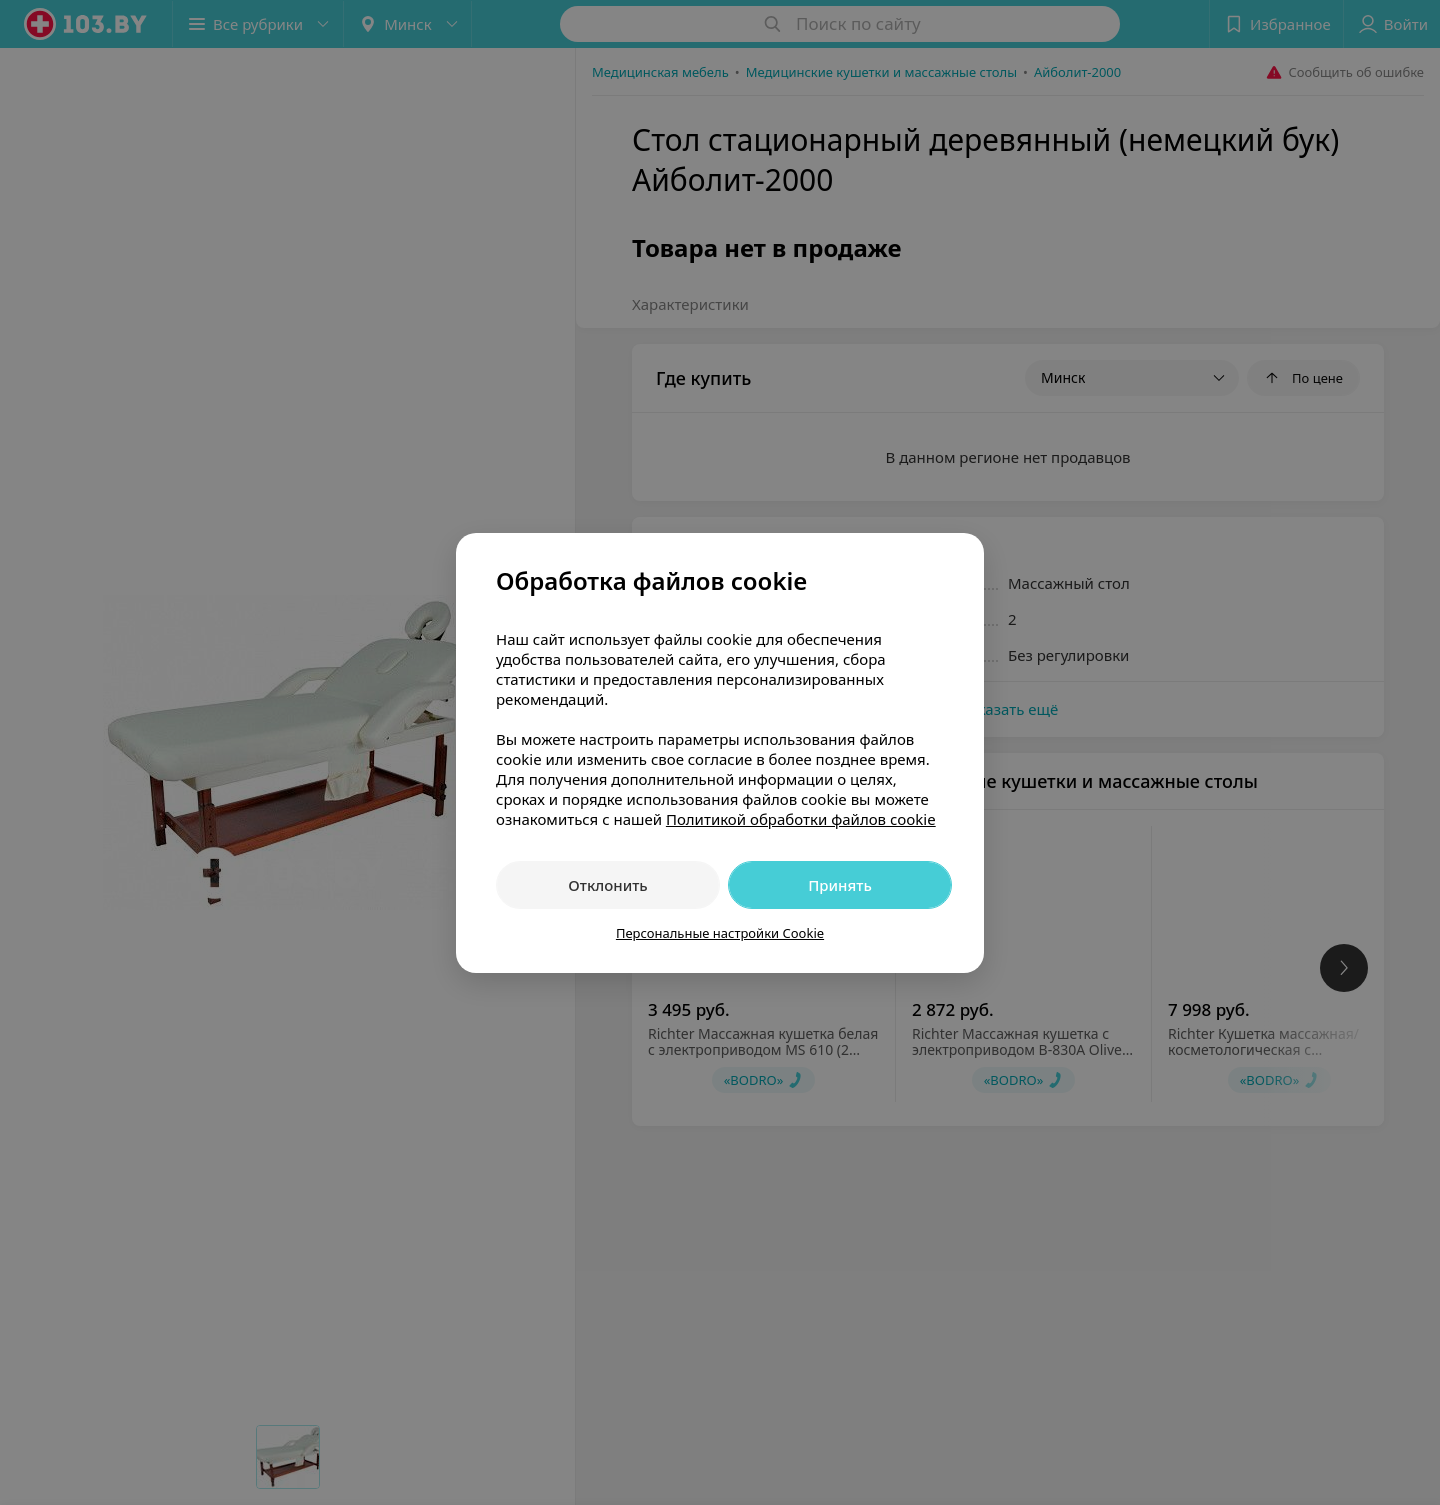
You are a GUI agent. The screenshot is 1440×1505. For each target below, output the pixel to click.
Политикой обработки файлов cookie (801, 819)
